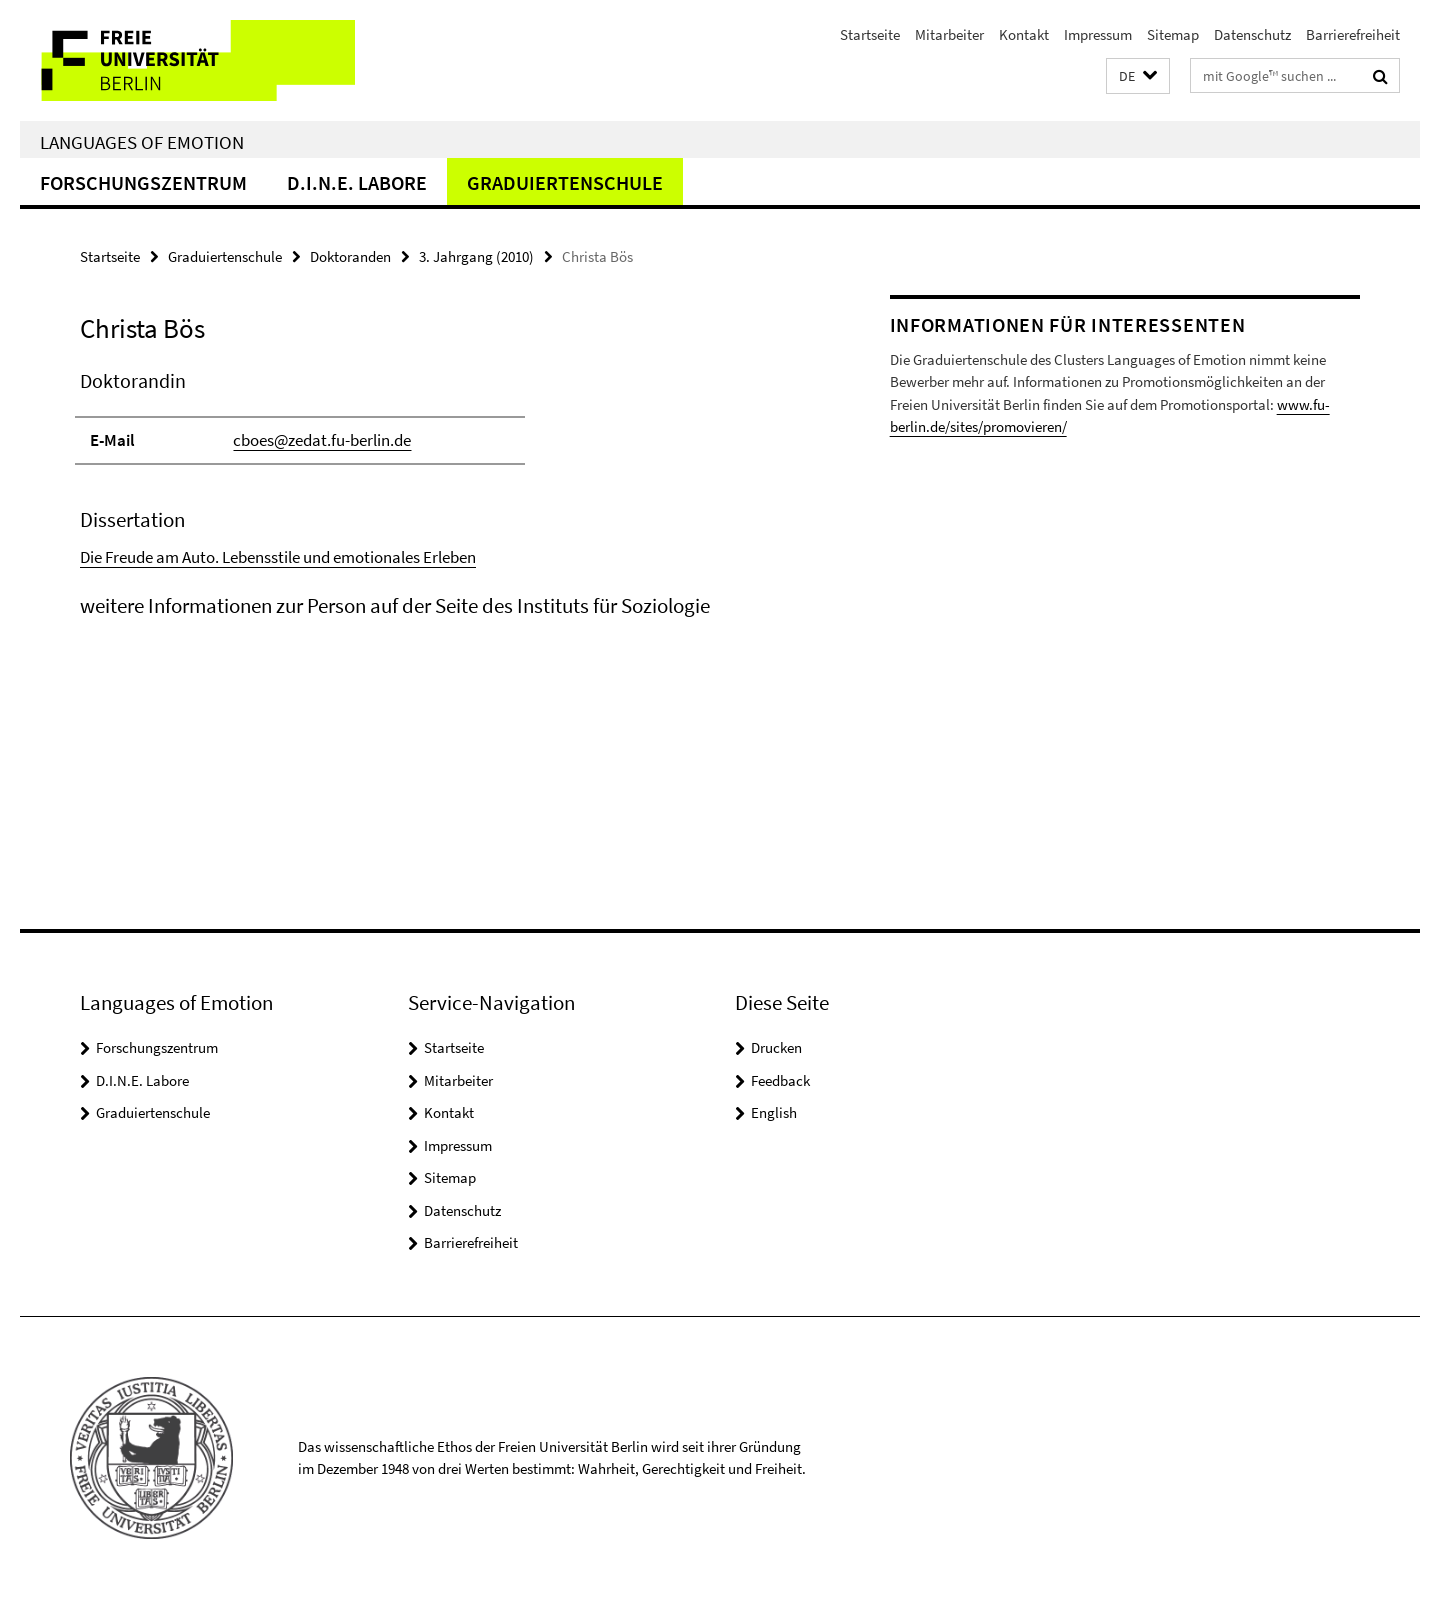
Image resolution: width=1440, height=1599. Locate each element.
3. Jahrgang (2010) (476, 256)
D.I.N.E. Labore (357, 182)
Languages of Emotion (142, 142)
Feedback (780, 1080)
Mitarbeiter (949, 34)
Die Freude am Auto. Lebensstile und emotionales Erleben (278, 557)
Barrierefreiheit (1353, 34)
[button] (1138, 76)
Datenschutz (1252, 34)
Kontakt (1024, 34)
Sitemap (1173, 34)
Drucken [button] (776, 1047)
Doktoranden (350, 256)
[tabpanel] (447, 493)
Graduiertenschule (565, 182)
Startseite (870, 34)
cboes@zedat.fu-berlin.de (322, 440)
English (774, 1112)
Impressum (1098, 34)
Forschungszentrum (143, 182)
